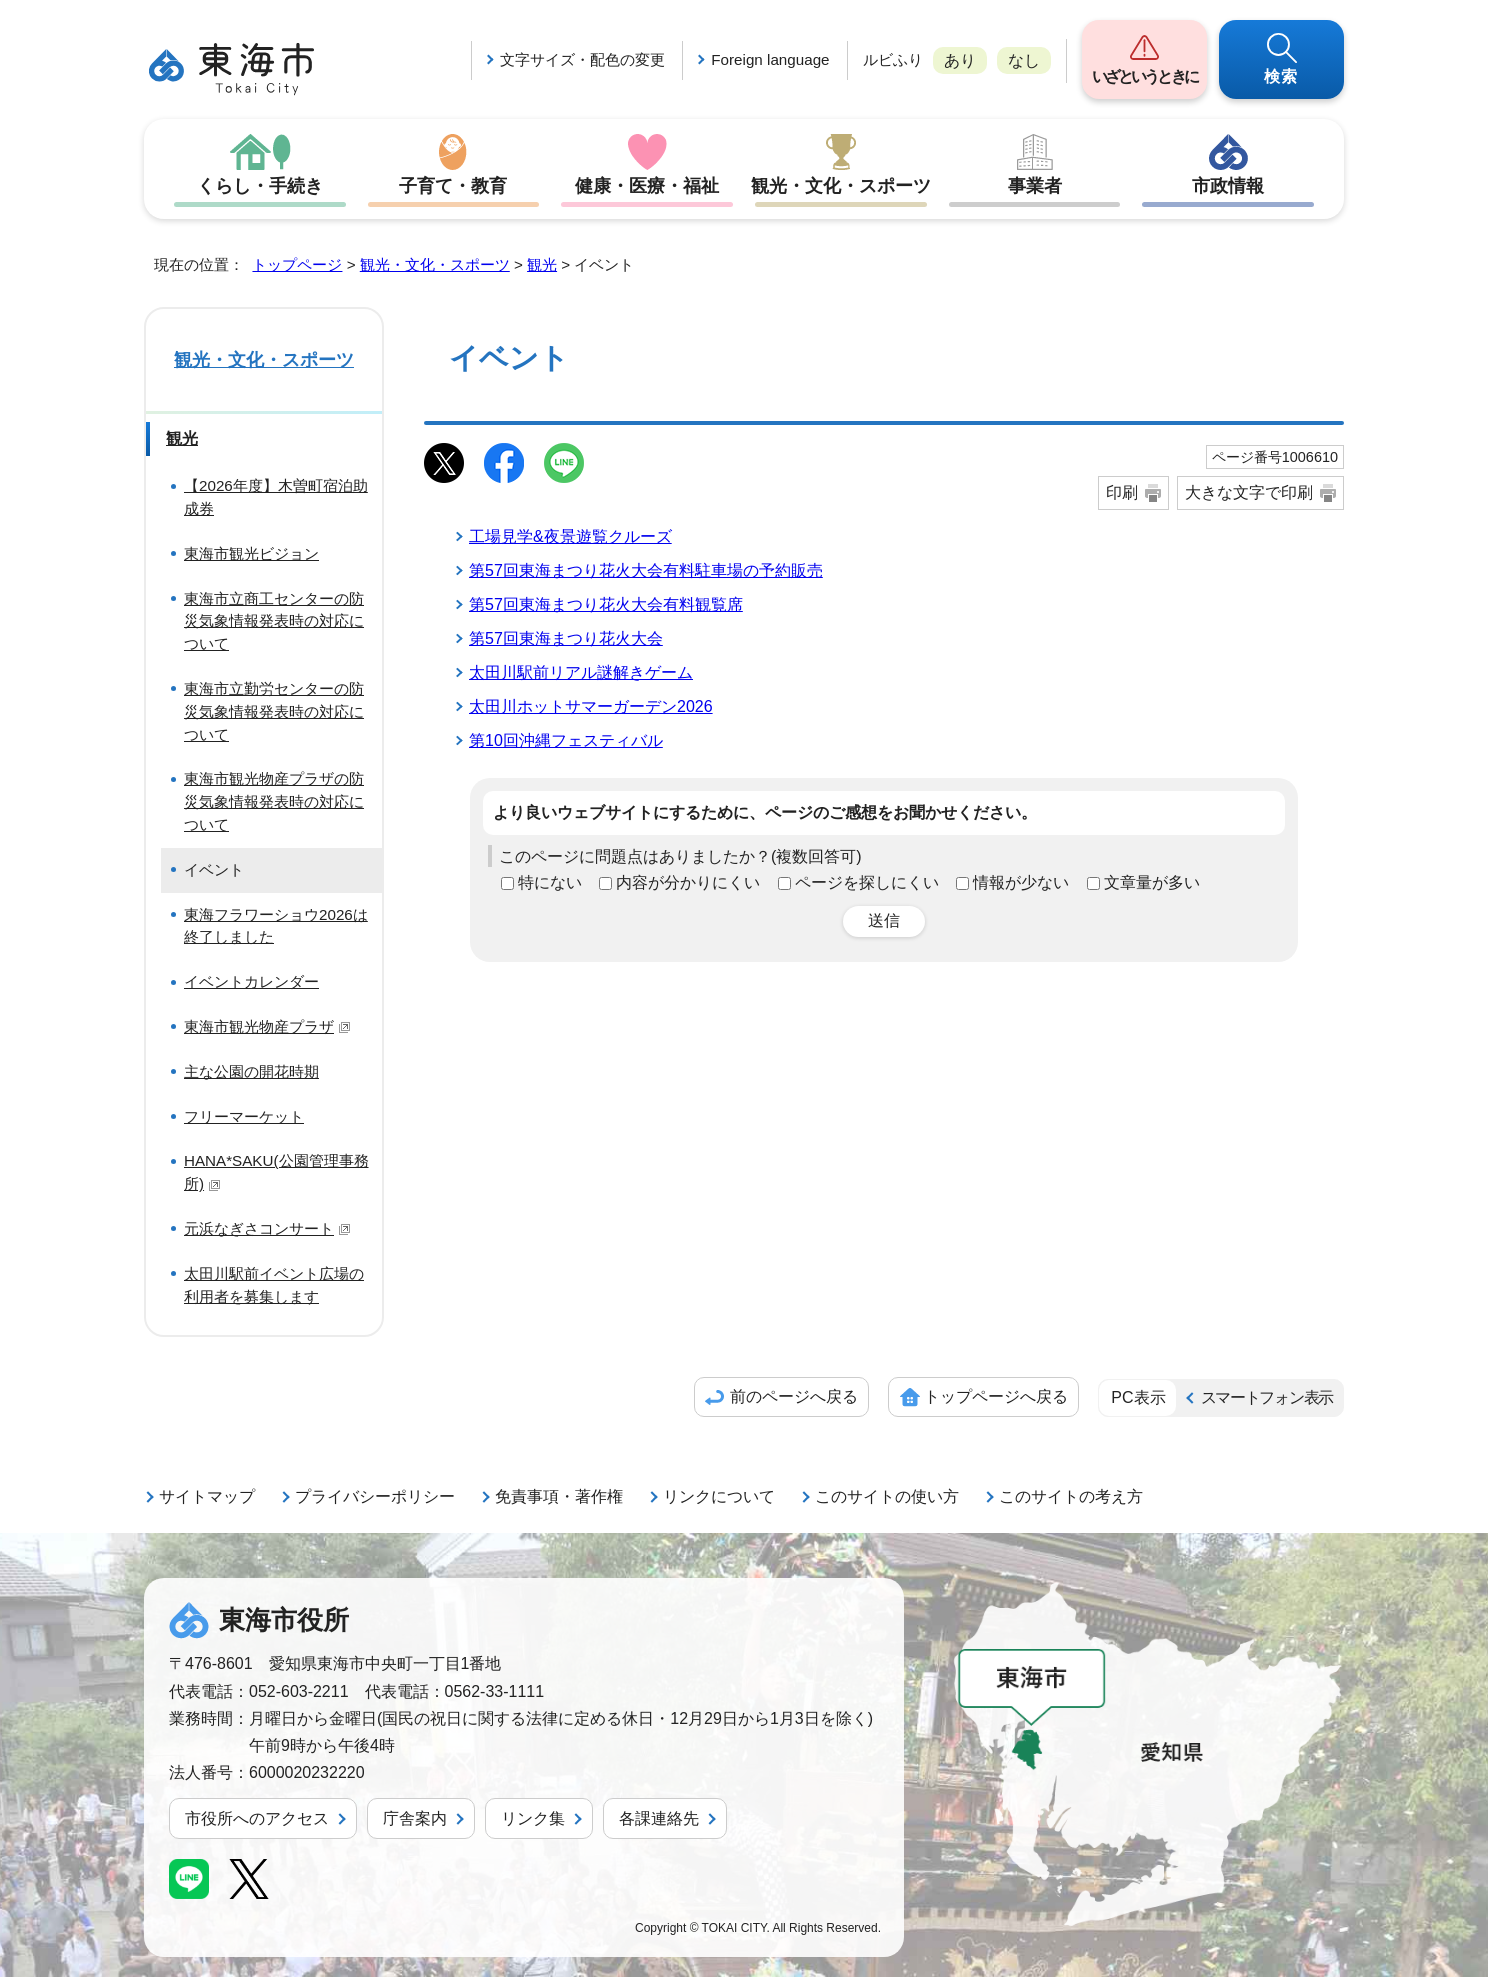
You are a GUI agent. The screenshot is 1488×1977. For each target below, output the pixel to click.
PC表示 (1138, 1397)
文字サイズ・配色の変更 (582, 59)
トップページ (297, 264)
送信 (884, 920)
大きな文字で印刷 (1249, 492)
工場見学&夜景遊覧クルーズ (570, 536)
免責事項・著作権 (559, 1496)
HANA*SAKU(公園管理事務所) (276, 1172)
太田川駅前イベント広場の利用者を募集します (274, 1285)
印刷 (1122, 492)
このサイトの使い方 (887, 1496)
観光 (542, 264)
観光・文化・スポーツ (841, 186)
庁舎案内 (415, 1818)
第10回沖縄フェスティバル (566, 740)
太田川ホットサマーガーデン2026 (591, 706)
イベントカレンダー (251, 981)
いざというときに (1144, 76)
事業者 (1035, 186)
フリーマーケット (244, 1116)
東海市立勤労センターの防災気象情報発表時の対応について (274, 711)
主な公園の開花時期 (251, 1071)
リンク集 (533, 1818)
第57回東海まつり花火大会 (566, 638)
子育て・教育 (453, 186)
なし (1024, 60)
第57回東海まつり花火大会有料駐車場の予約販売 (646, 570)
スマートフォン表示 (1267, 1397)
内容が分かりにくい (688, 882)
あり (960, 60)
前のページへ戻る (794, 1396)
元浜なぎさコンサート (267, 1228)
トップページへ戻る (996, 1396)
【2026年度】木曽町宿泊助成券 (276, 497)
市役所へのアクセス (257, 1818)
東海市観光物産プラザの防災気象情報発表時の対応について (274, 801)
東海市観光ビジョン (251, 553)
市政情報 (1228, 186)
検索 (1282, 76)
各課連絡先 (659, 1818)
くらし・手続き (260, 186)
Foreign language (770, 59)
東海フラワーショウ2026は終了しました (276, 926)
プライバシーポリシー (375, 1496)
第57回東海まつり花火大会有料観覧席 (606, 604)
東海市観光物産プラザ (267, 1026)
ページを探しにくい (867, 882)
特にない (550, 882)
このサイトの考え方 (1071, 1496)
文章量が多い (1152, 882)
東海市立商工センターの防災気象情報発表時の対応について (274, 621)
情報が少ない (1021, 882)
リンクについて (719, 1496)
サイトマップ (207, 1496)
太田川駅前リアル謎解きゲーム (581, 672)
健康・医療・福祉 (647, 186)
